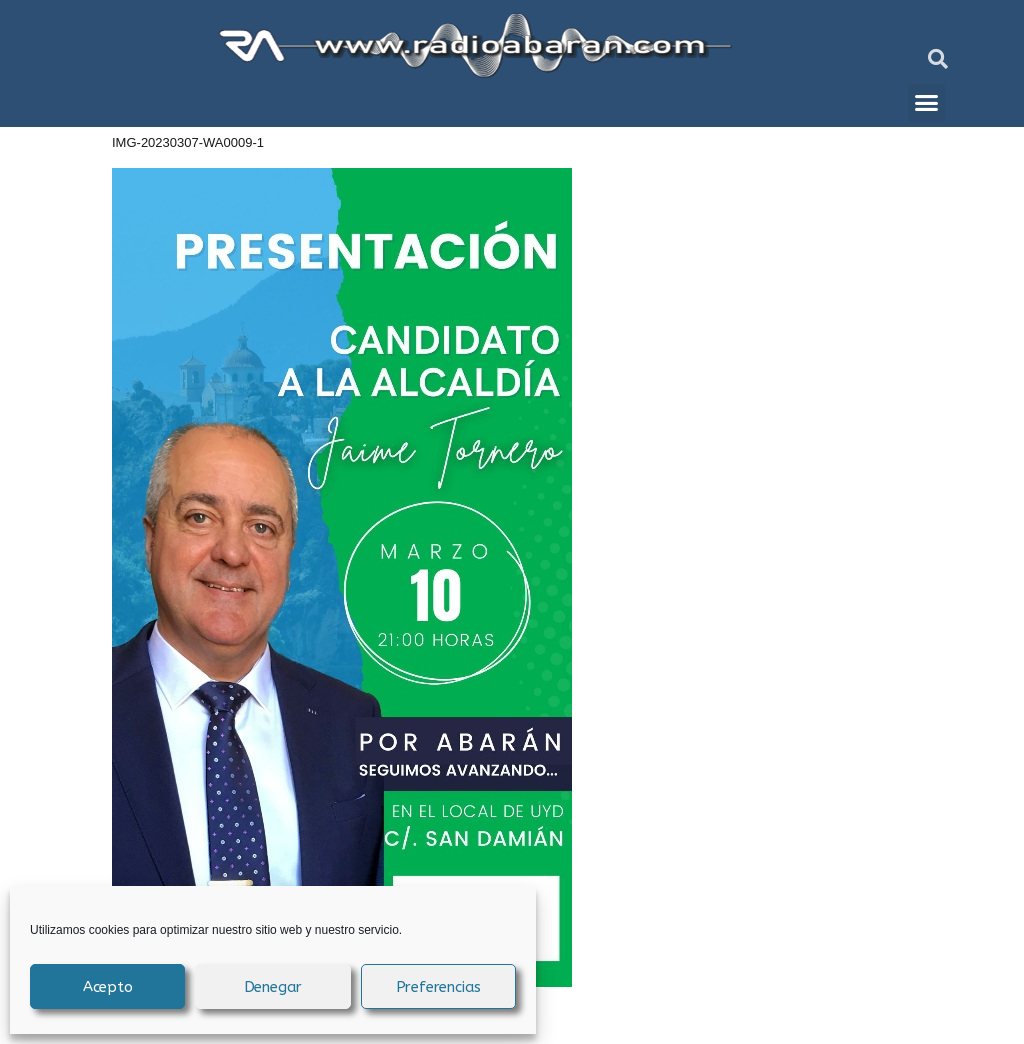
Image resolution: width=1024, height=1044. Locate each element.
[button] (938, 59)
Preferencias (439, 987)
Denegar (273, 987)
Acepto (108, 987)
